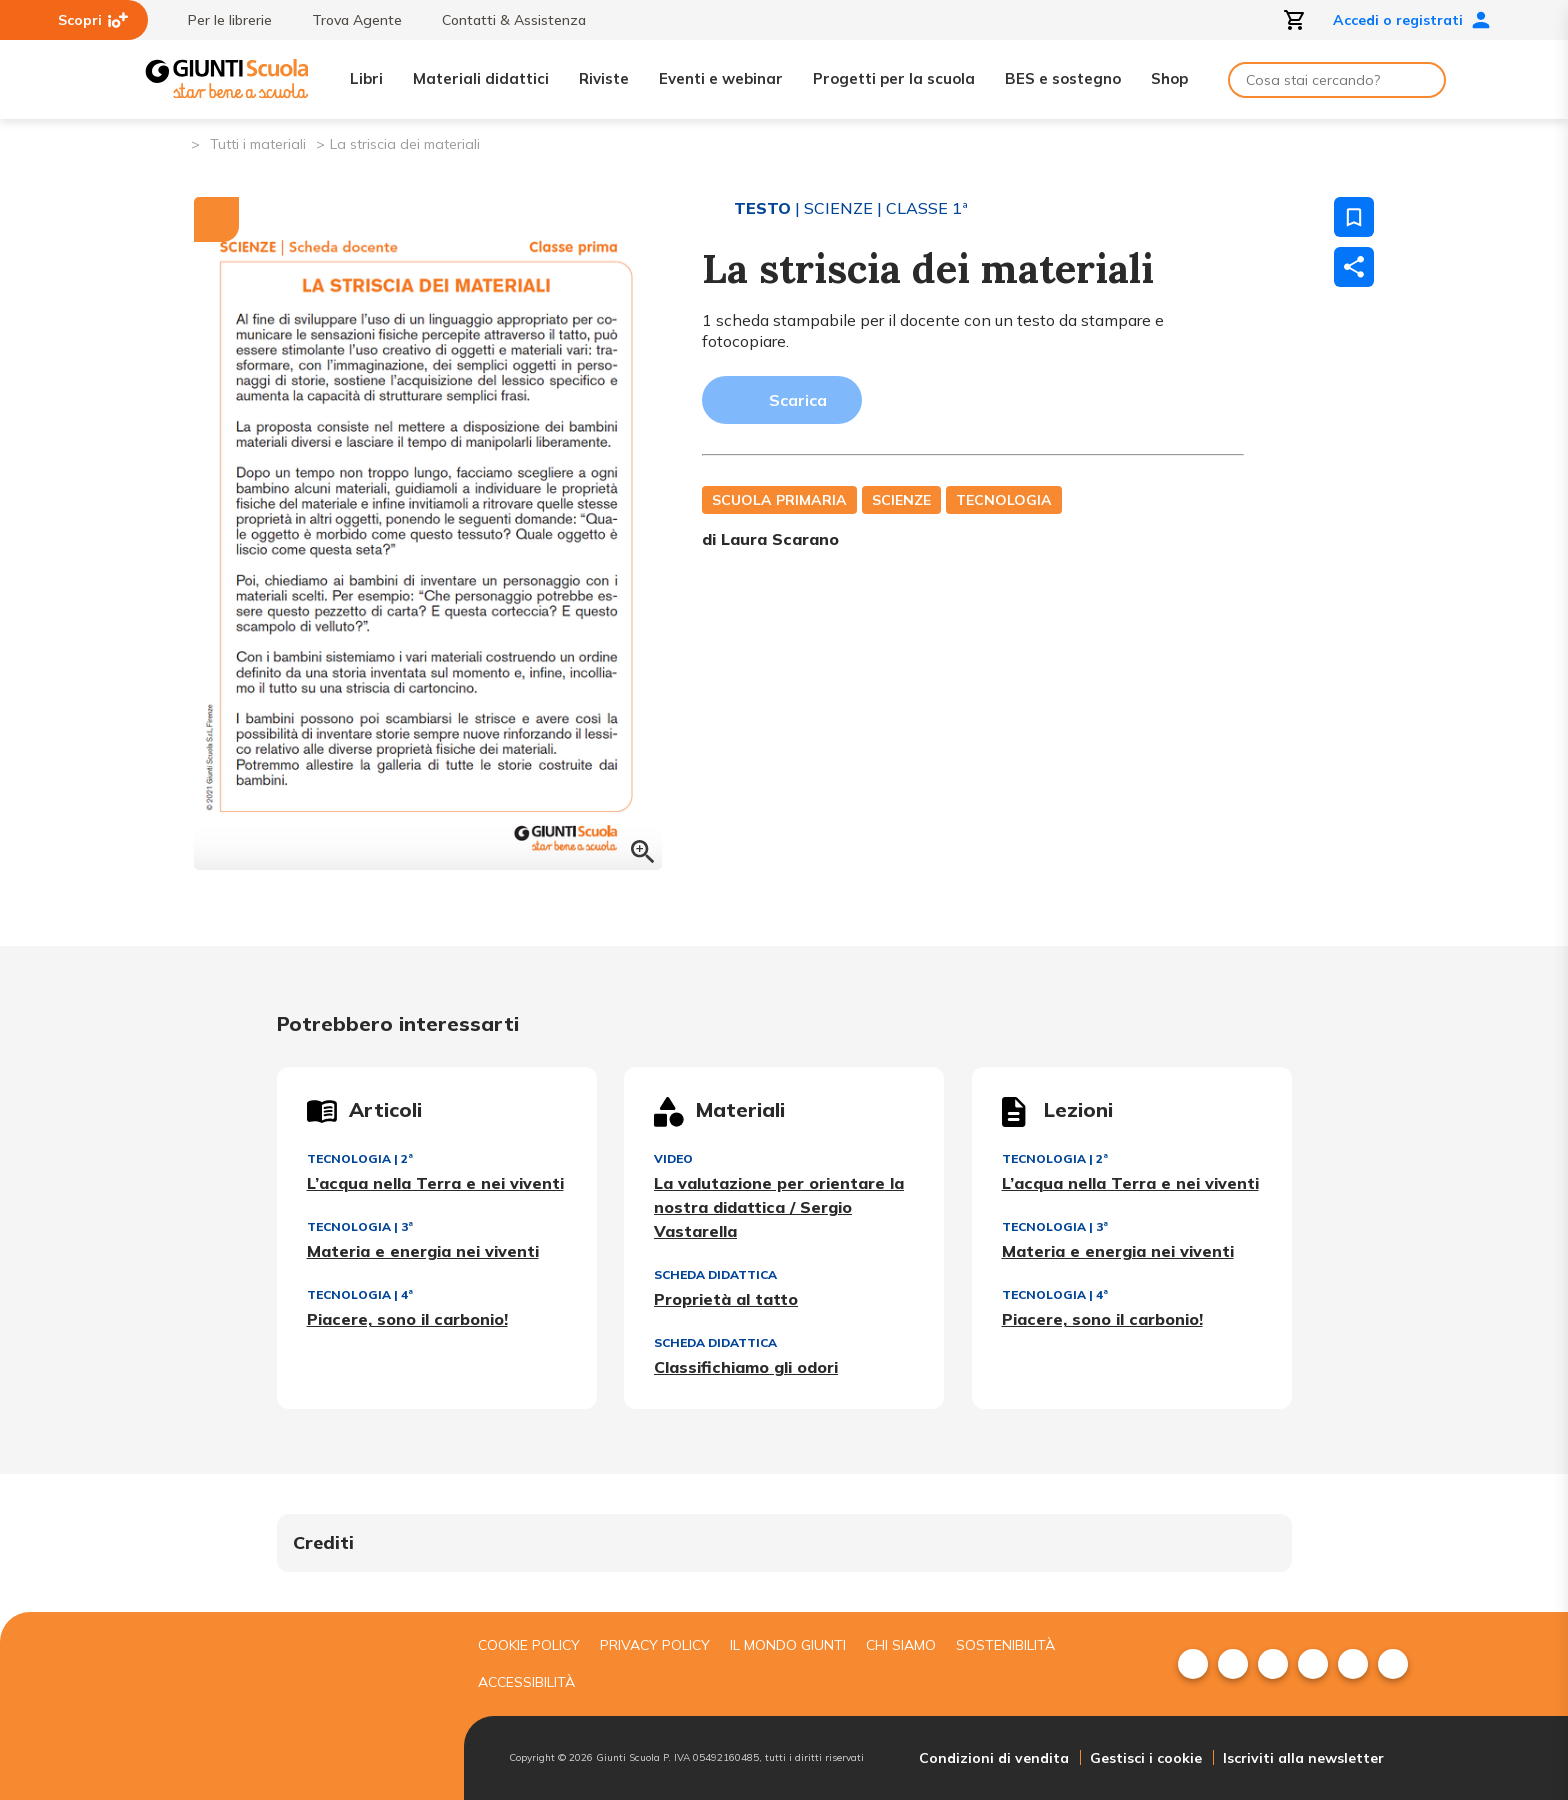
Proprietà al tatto (726, 1299)
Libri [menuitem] (366, 78)
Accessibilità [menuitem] (526, 1682)
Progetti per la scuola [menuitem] (894, 78)
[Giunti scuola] (299, 1706)
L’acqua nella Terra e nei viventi (435, 1183)
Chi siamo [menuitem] (901, 1645)
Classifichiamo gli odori (746, 1367)
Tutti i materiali (258, 144)
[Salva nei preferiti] (1354, 217)
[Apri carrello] (1295, 20)
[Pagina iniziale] (174, 142)
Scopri (93, 20)
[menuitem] (1193, 1664)
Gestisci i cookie (1146, 1758)
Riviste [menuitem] (604, 78)
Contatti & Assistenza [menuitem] (504, 20)
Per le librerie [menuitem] (220, 20)
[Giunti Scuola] (227, 79)
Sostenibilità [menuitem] (1005, 1645)
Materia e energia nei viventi (423, 1251)
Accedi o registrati (1412, 20)
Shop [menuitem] (1169, 78)
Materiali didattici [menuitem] (481, 78)
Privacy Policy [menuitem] (655, 1645)
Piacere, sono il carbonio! (407, 1319)
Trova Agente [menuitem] (347, 20)
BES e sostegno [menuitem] (1063, 78)
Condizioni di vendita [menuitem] (994, 1758)
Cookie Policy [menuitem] (529, 1645)
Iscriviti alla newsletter (1303, 1758)
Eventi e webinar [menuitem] (721, 78)
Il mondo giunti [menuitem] (788, 1645)
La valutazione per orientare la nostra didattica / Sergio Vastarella (779, 1207)
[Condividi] (1354, 267)
